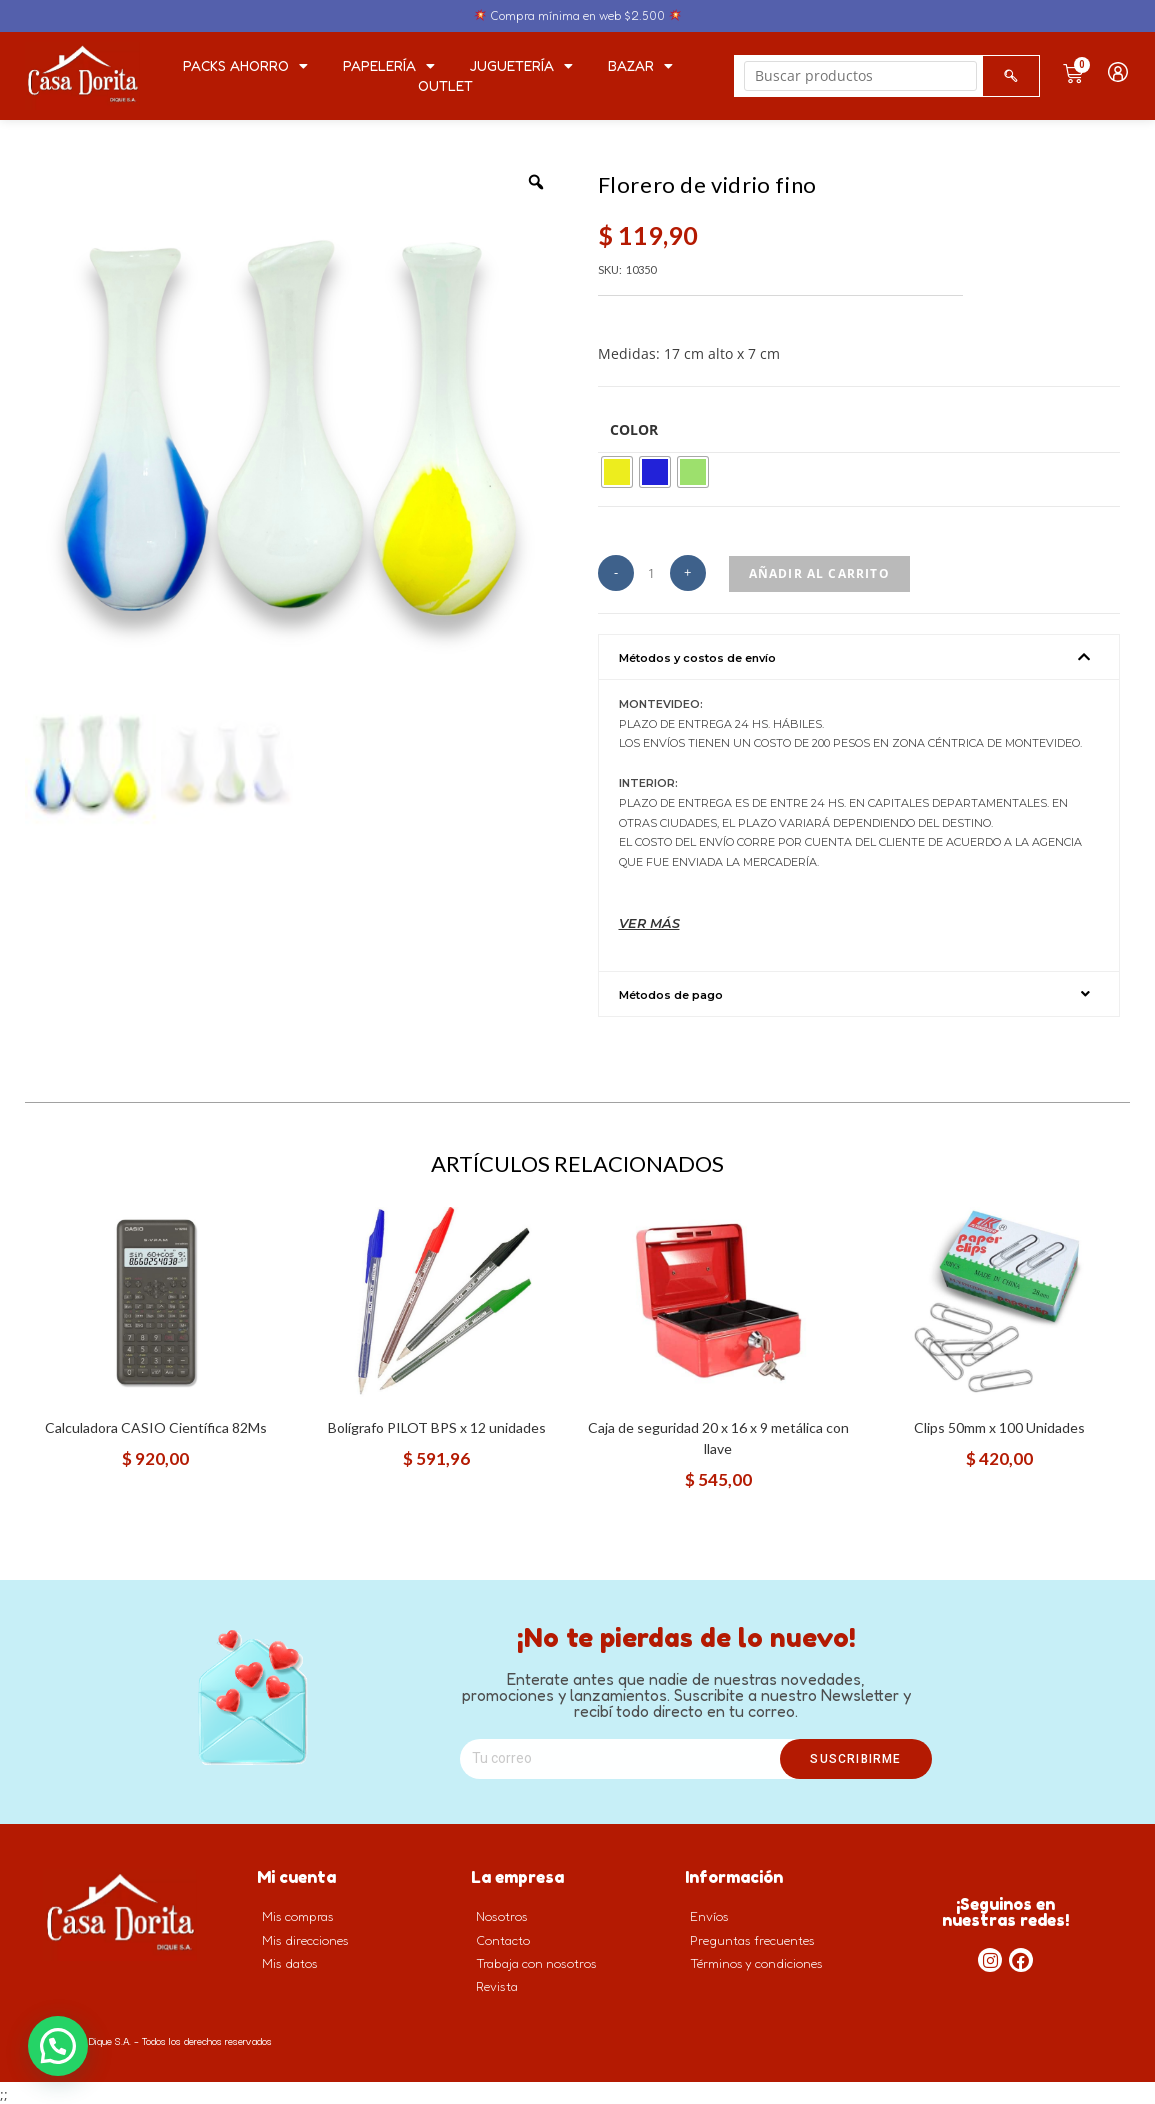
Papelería (389, 66)
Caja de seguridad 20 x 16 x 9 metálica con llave (718, 1435)
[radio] (617, 472)
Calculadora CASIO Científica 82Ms (156, 1424)
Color (634, 429)
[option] (296, 421)
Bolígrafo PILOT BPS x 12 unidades (437, 1424)
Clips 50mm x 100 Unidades (999, 1424)
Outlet (445, 85)
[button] (859, 657)
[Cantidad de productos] (652, 574)
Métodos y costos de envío (697, 658)
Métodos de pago (671, 992)
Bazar (640, 66)
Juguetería (521, 66)
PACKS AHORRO (245, 66)
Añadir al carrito (819, 573)
